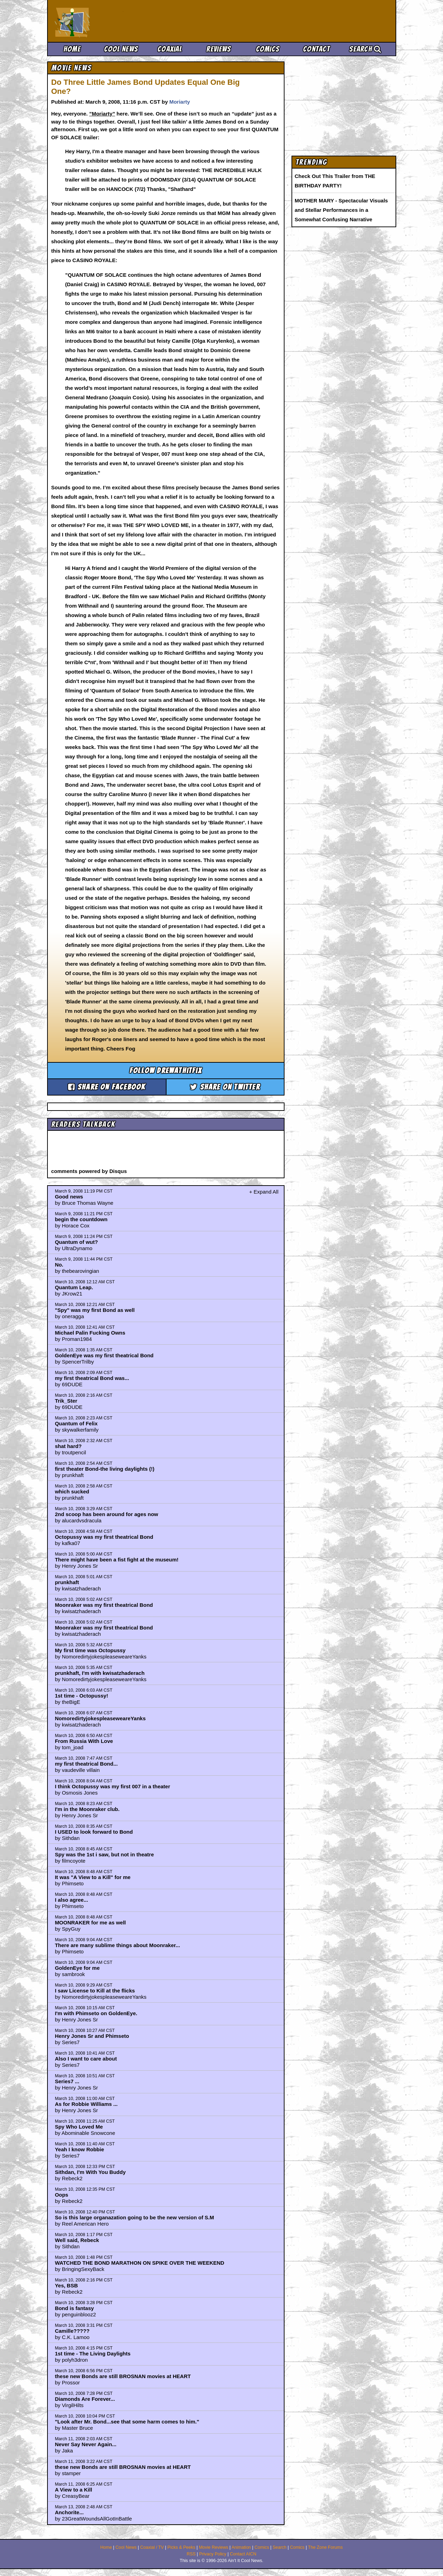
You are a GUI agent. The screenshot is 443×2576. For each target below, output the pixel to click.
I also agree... (71, 1900)
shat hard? (68, 1446)
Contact (316, 49)
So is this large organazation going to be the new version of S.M (134, 2217)
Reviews (218, 49)
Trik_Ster (66, 1401)
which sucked (72, 1491)
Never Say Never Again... (85, 2444)
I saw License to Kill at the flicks (95, 1991)
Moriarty (179, 102)
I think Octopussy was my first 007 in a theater (112, 1786)
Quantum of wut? (76, 1242)
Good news (69, 1197)
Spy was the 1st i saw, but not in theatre (104, 1854)
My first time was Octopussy (90, 1650)
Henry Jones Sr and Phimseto (92, 2036)
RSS (191, 2554)
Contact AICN (243, 2554)
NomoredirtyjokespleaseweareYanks (100, 1718)
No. (59, 1265)
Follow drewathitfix (166, 1071)
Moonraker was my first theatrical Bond (104, 1605)
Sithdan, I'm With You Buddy (90, 2172)
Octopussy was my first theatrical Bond (104, 1537)
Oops (61, 2195)
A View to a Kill (73, 2490)
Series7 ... (67, 2081)
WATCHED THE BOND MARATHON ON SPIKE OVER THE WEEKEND (139, 2263)
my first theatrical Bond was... (92, 1378)
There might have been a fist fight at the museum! (116, 1559)
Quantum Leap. (74, 1287)
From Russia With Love (84, 1741)
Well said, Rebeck (77, 2240)
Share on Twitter (225, 1087)
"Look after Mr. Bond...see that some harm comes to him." (127, 2422)
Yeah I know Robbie (79, 2149)
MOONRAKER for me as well (90, 1922)
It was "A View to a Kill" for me (93, 1877)
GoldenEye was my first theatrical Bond (104, 1355)
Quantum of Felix (76, 1423)
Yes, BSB (66, 2285)
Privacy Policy (213, 2554)
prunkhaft (67, 1582)
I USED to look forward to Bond (94, 1832)
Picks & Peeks (181, 2547)
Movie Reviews (213, 2547)
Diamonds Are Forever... (85, 2399)
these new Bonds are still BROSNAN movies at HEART (123, 2376)
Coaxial (169, 49)
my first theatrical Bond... (86, 1764)
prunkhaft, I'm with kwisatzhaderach (100, 1673)
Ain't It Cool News (106, 21)
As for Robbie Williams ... (86, 2104)
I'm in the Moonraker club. (87, 1809)
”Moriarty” (102, 114)
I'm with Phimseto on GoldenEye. (96, 2013)
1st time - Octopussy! (81, 1696)
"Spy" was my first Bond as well (94, 1310)
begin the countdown (81, 1219)
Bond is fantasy (74, 2308)
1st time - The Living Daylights (93, 2353)
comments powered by (89, 1171)
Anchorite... (69, 2512)
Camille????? (72, 2331)
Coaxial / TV (152, 2547)
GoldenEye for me (77, 1968)
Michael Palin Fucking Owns (90, 1333)
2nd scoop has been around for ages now (106, 1514)
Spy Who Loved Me (79, 2127)
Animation (241, 2547)
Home (72, 49)
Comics (268, 49)
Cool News (121, 49)
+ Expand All (264, 1192)
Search (365, 49)
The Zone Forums (325, 2547)
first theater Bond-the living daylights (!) (104, 1469)
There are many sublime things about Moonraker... (117, 1945)
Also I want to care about (86, 2059)
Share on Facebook (107, 1087)
